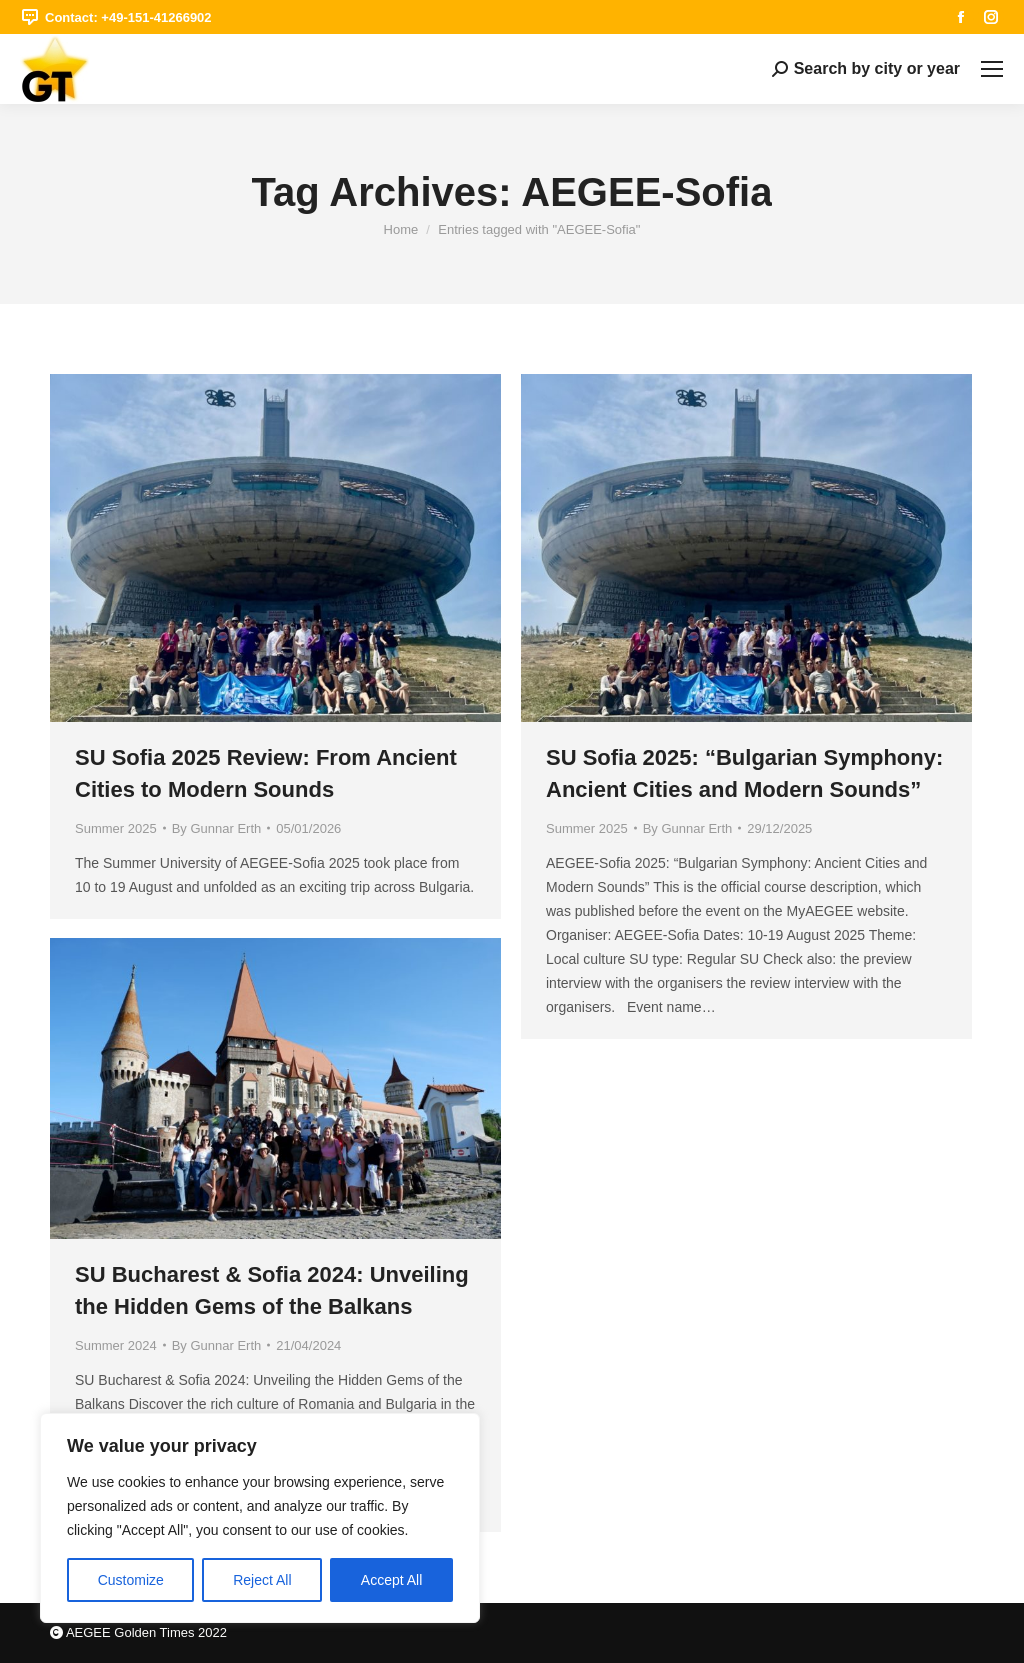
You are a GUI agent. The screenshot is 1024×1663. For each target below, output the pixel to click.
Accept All (391, 1580)
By (217, 828)
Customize (131, 1580)
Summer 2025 (116, 828)
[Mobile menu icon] (992, 69)
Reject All (262, 1580)
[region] (260, 1518)
